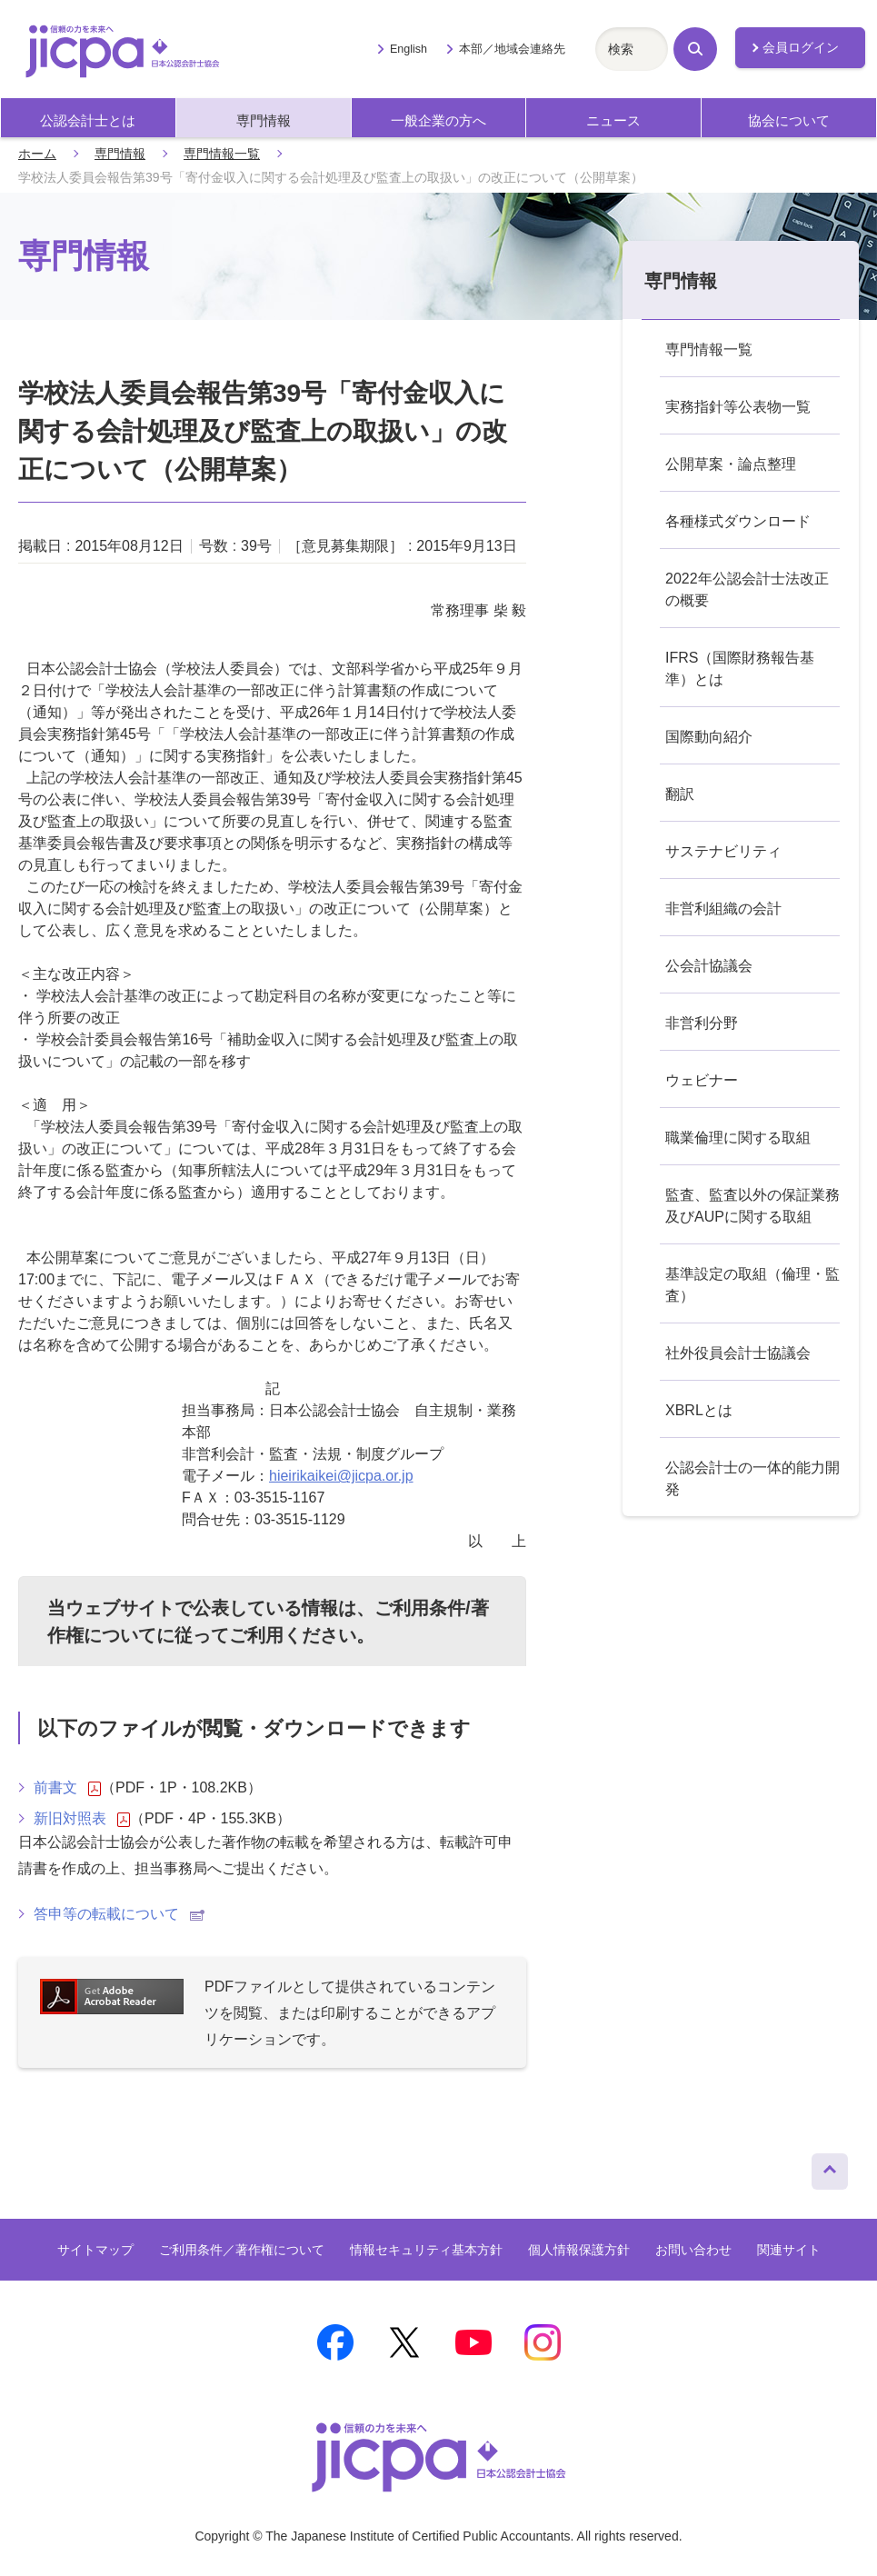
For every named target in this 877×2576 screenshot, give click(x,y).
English (408, 49)
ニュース (613, 120)
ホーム (37, 153)
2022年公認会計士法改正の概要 (747, 589)
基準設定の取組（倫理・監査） (752, 1284)
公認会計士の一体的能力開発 (752, 1478)
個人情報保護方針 (579, 2249)
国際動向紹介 (708, 736)
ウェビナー (701, 1080)
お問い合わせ (693, 2249)
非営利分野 (701, 1023)
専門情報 (263, 120)
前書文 (67, 1788)
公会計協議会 (708, 965)
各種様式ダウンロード (738, 521)
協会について (789, 120)
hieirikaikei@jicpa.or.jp (341, 1475)
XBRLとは (698, 1410)
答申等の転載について (119, 1914)
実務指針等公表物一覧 (738, 406)
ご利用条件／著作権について (241, 2249)
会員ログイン (800, 47)
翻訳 (679, 794)
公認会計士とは (87, 120)
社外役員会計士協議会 (738, 1353)
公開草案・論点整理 (730, 464)
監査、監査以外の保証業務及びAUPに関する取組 (752, 1205)
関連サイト (789, 2249)
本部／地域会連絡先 (512, 49)
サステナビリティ (723, 851)
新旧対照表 (82, 1819)
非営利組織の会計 (723, 908)
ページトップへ (830, 2167)
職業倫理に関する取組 (738, 1137)
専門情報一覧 (222, 153)
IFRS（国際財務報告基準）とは (739, 668)
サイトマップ (95, 2249)
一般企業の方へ (438, 120)
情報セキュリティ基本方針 (426, 2249)
